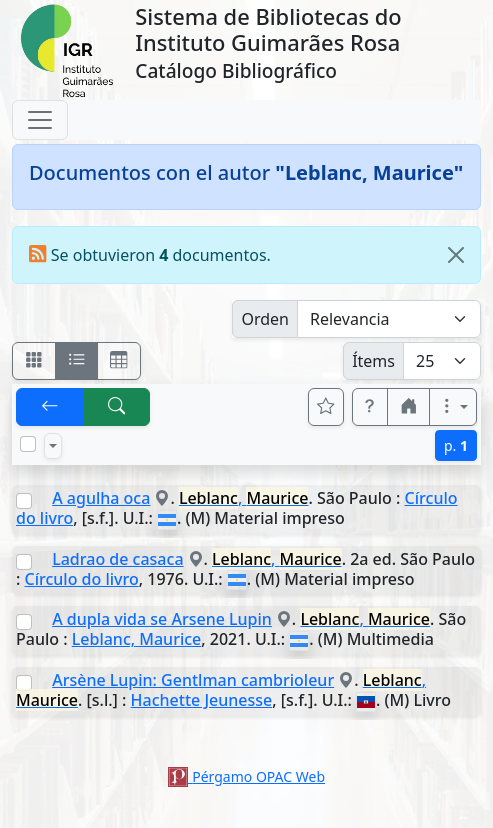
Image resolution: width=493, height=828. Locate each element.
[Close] (456, 255)
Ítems (373, 361)
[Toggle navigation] (40, 120)
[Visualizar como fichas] (34, 361)
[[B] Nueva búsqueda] (117, 407)
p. (456, 445)
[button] (370, 407)
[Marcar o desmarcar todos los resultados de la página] (28, 444)
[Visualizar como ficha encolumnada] (77, 361)
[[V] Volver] (50, 407)
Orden (265, 319)
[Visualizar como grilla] (119, 361)
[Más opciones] (453, 407)
